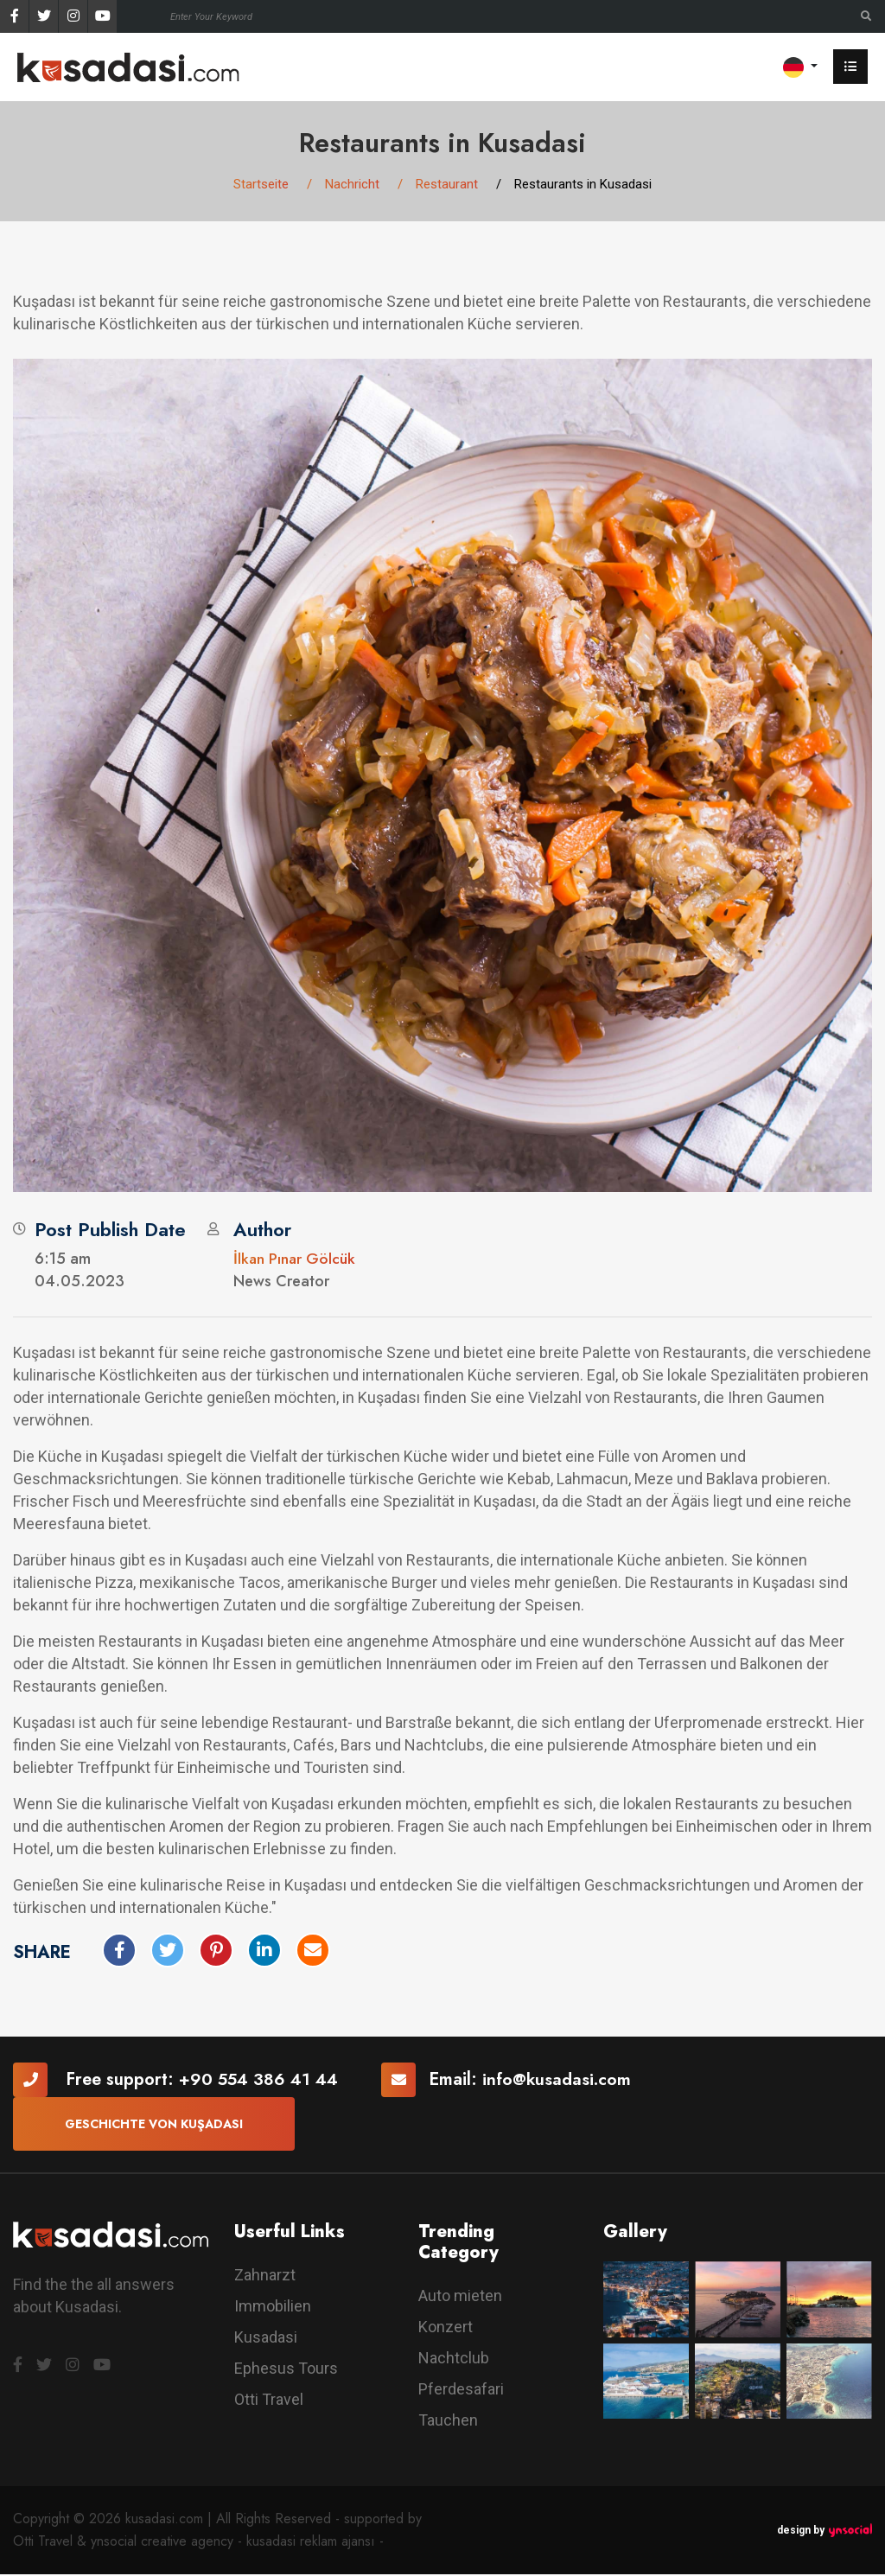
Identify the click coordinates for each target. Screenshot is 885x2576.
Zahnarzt (265, 2276)
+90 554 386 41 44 (260, 2080)
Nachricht (352, 185)
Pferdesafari (461, 2391)
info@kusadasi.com (561, 2080)
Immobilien (272, 2308)
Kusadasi (265, 2339)
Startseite (261, 185)
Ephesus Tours (286, 2370)
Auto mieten (460, 2297)
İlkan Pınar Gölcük (295, 1259)
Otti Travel (268, 2401)
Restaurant (447, 185)
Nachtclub (453, 2359)
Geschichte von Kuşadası (154, 2124)
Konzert (445, 2328)
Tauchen (448, 2422)
